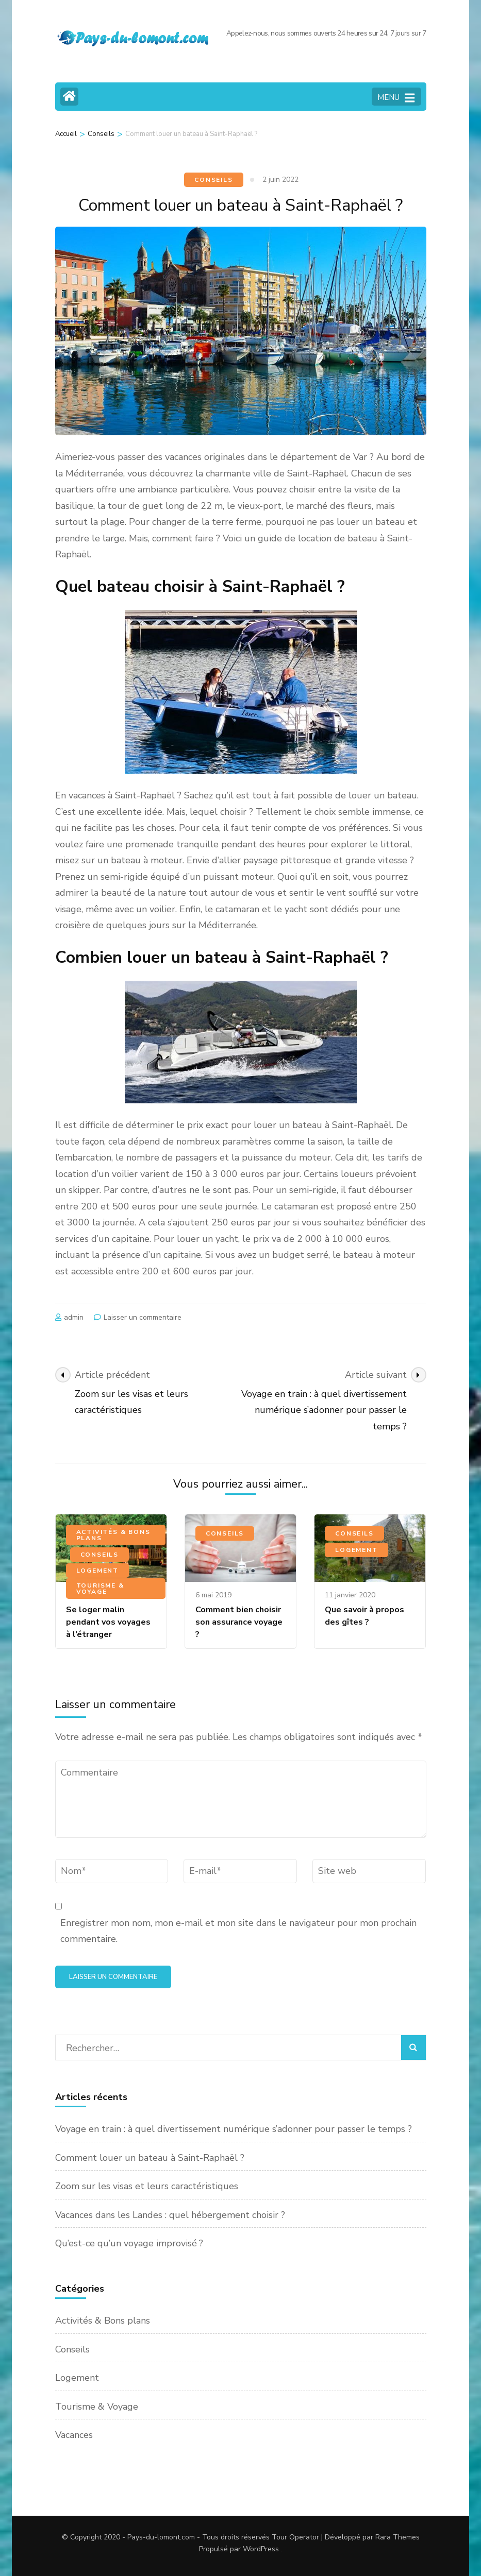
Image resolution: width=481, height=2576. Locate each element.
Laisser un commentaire (142, 1317)
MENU (395, 98)
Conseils (213, 180)
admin (74, 1317)
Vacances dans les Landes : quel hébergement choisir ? (170, 2215)
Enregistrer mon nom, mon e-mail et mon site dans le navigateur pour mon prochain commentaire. (238, 1931)
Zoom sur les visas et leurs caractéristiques (146, 2186)
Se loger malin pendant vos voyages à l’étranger (108, 1622)
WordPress (261, 2549)
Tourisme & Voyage (100, 1588)
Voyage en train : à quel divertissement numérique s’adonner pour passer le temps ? (233, 2129)
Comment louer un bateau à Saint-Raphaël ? (149, 2158)
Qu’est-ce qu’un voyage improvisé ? (129, 2243)
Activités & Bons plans (113, 1535)
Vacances (74, 2435)
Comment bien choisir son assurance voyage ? (239, 1622)
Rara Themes (397, 2537)
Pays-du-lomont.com (161, 2537)
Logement (97, 1570)
